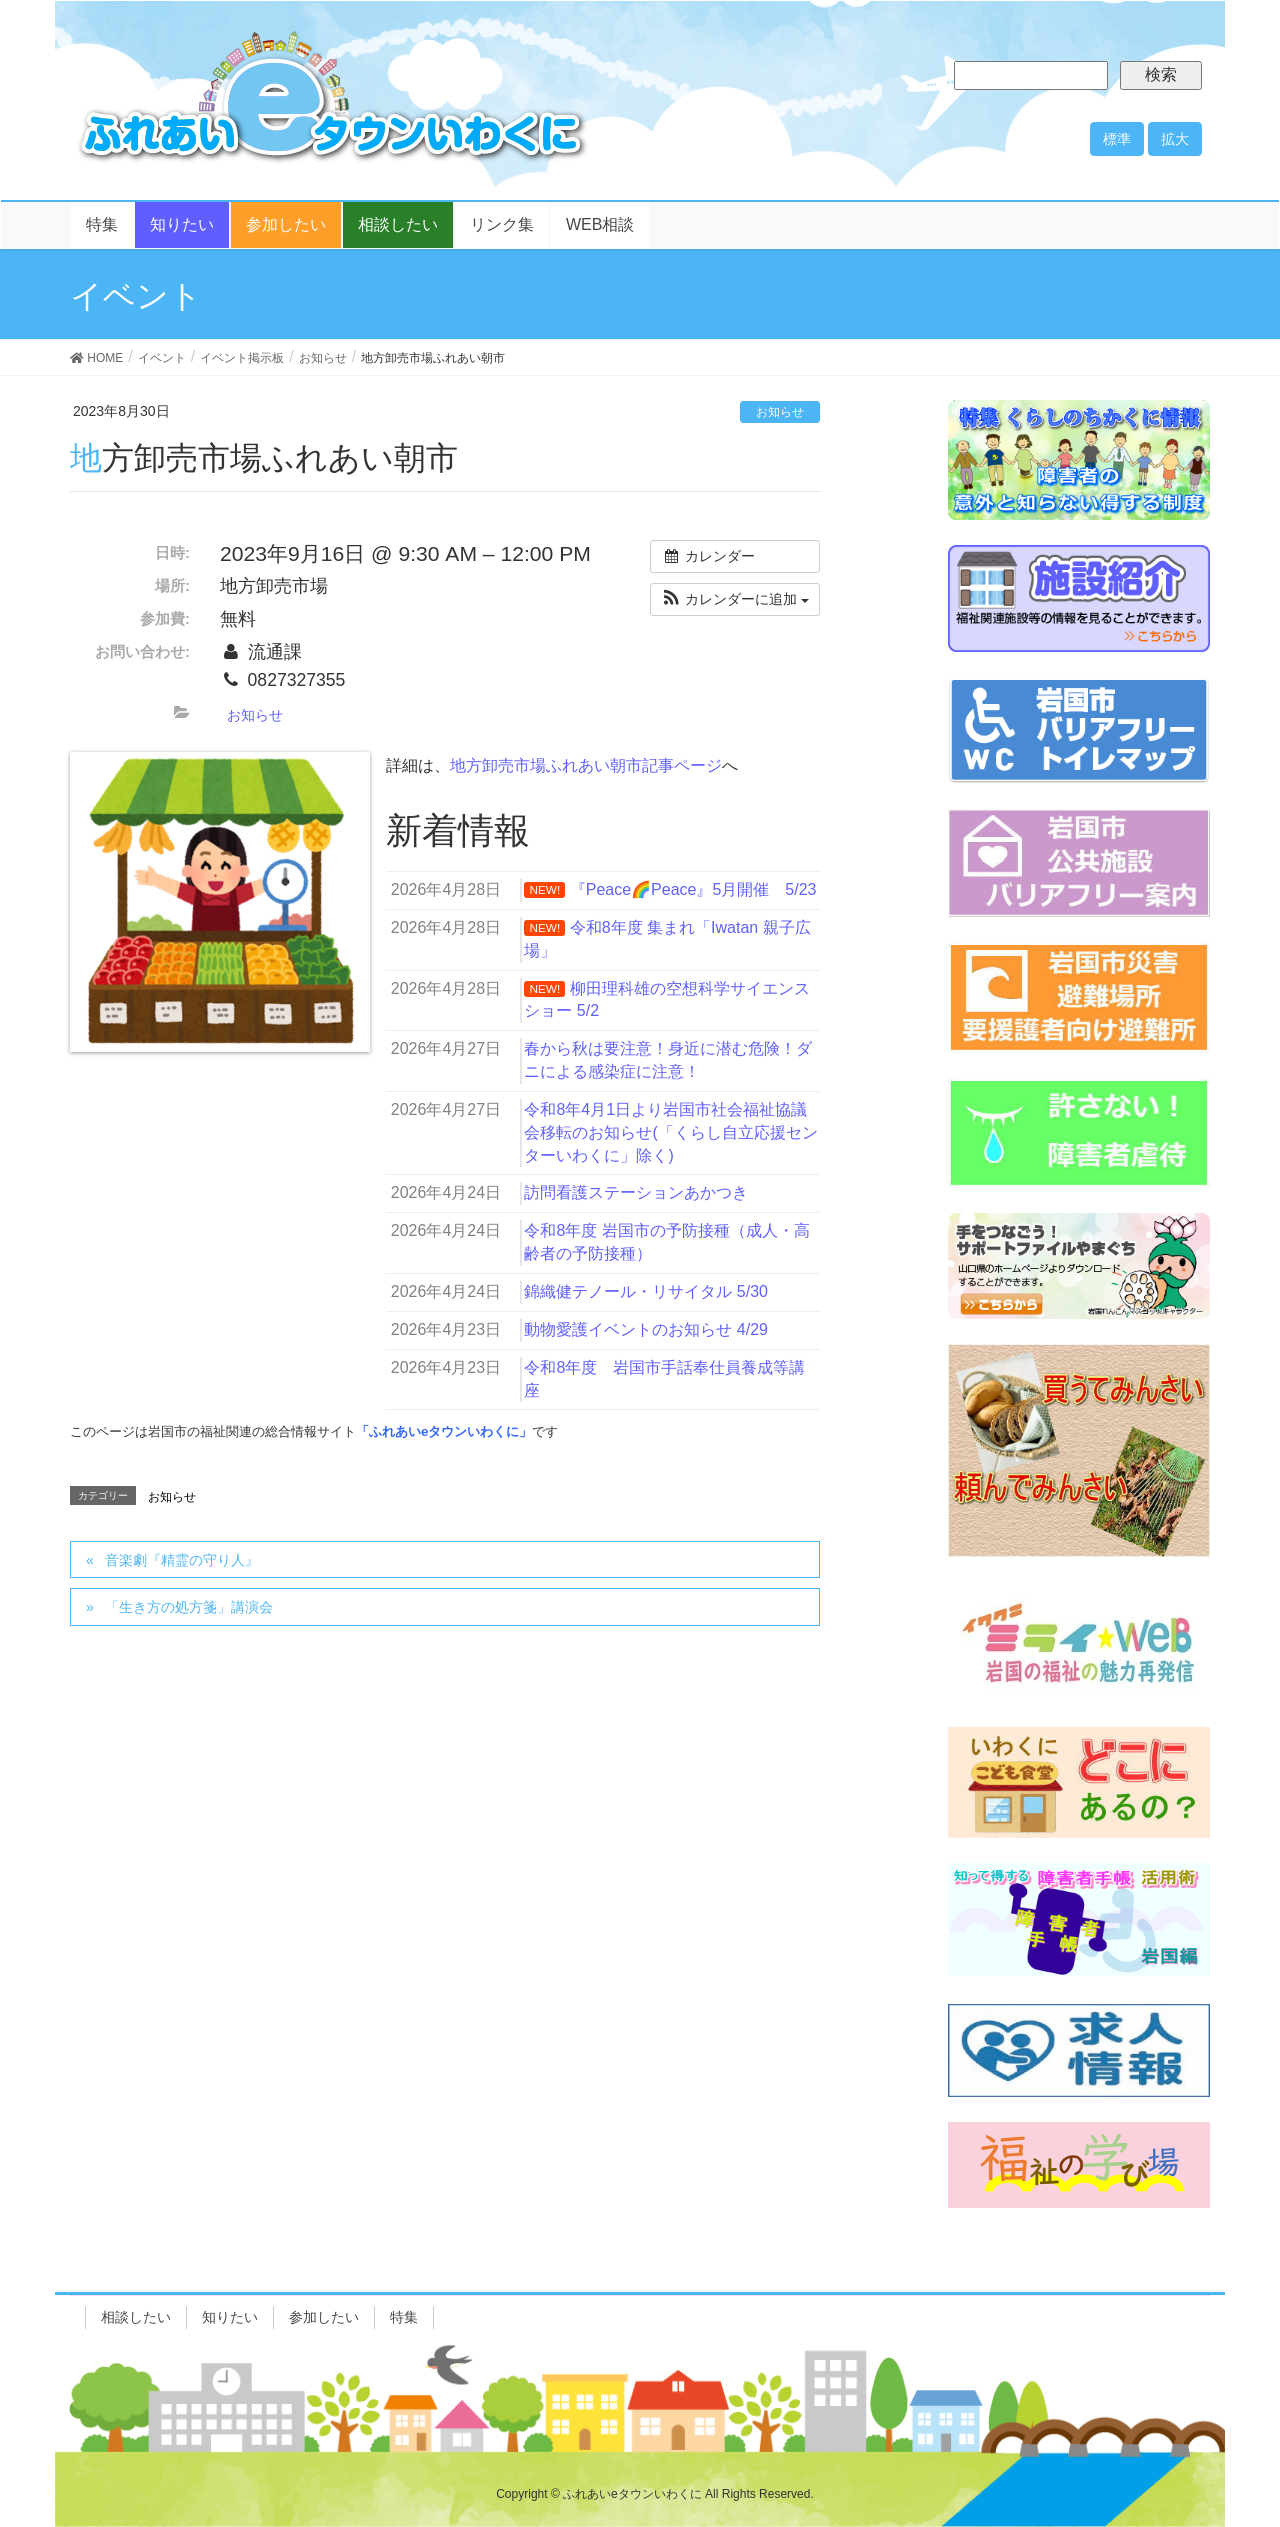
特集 (404, 2317)
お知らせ (780, 412)
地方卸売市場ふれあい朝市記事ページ (586, 765)
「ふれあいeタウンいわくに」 (444, 1431)
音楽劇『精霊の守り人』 (182, 1560)
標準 (1117, 139)
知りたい (230, 2317)
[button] (735, 599)
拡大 (1175, 139)
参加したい (324, 2317)
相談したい (136, 2317)
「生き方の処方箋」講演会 (189, 1607)
